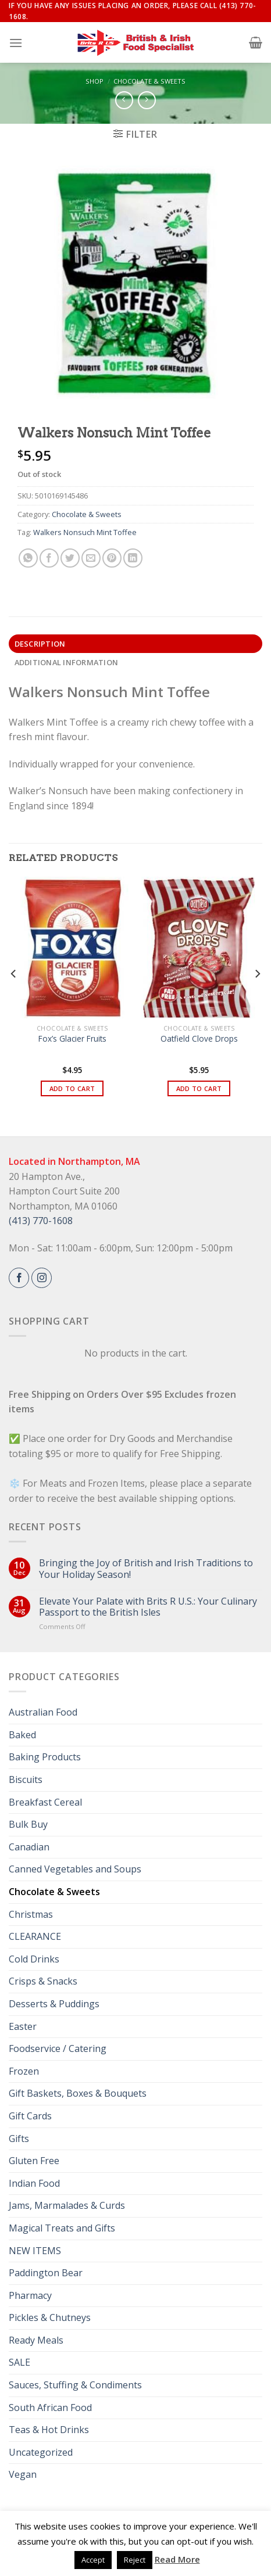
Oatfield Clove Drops (199, 1039)
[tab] (135, 643)
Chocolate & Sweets (149, 81)
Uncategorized (41, 2452)
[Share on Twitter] (70, 558)
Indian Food (34, 2183)
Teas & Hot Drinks (49, 2429)
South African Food (50, 2407)
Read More (177, 2559)
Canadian (29, 1846)
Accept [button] (93, 2560)
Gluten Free (34, 2160)
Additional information (67, 662)
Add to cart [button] (72, 1088)
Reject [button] (134, 2560)
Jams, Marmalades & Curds (67, 2205)
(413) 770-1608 (41, 1220)
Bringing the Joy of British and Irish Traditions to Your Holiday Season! (146, 1569)
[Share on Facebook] (49, 558)
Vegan (23, 2474)
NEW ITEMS (35, 2250)
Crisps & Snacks (43, 1981)
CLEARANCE (35, 1936)
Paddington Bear (46, 2272)
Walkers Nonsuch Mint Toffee (85, 532)
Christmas (31, 1914)
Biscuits (25, 1779)
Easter (23, 2026)
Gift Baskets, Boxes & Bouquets (78, 2093)
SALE (19, 2362)
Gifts (19, 2138)
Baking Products (45, 1756)
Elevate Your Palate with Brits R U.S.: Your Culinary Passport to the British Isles (148, 1607)
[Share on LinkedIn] (132, 558)
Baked (22, 1734)
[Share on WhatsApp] (28, 558)
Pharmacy (30, 2295)
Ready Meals (36, 2340)
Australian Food (43, 1712)
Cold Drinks (34, 1959)
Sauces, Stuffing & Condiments (75, 2384)
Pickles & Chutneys (50, 2317)
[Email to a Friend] (91, 558)
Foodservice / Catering (57, 2048)
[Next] (257, 997)
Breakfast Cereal (45, 1802)
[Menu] (16, 42)
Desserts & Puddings (54, 2003)
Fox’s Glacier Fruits (72, 1039)
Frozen (24, 2071)
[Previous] (14, 997)
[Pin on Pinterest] (112, 558)
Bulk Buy (28, 1824)
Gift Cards (30, 2115)
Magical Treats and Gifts (62, 2228)
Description (40, 643)
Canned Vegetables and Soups (75, 1869)
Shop (94, 81)
